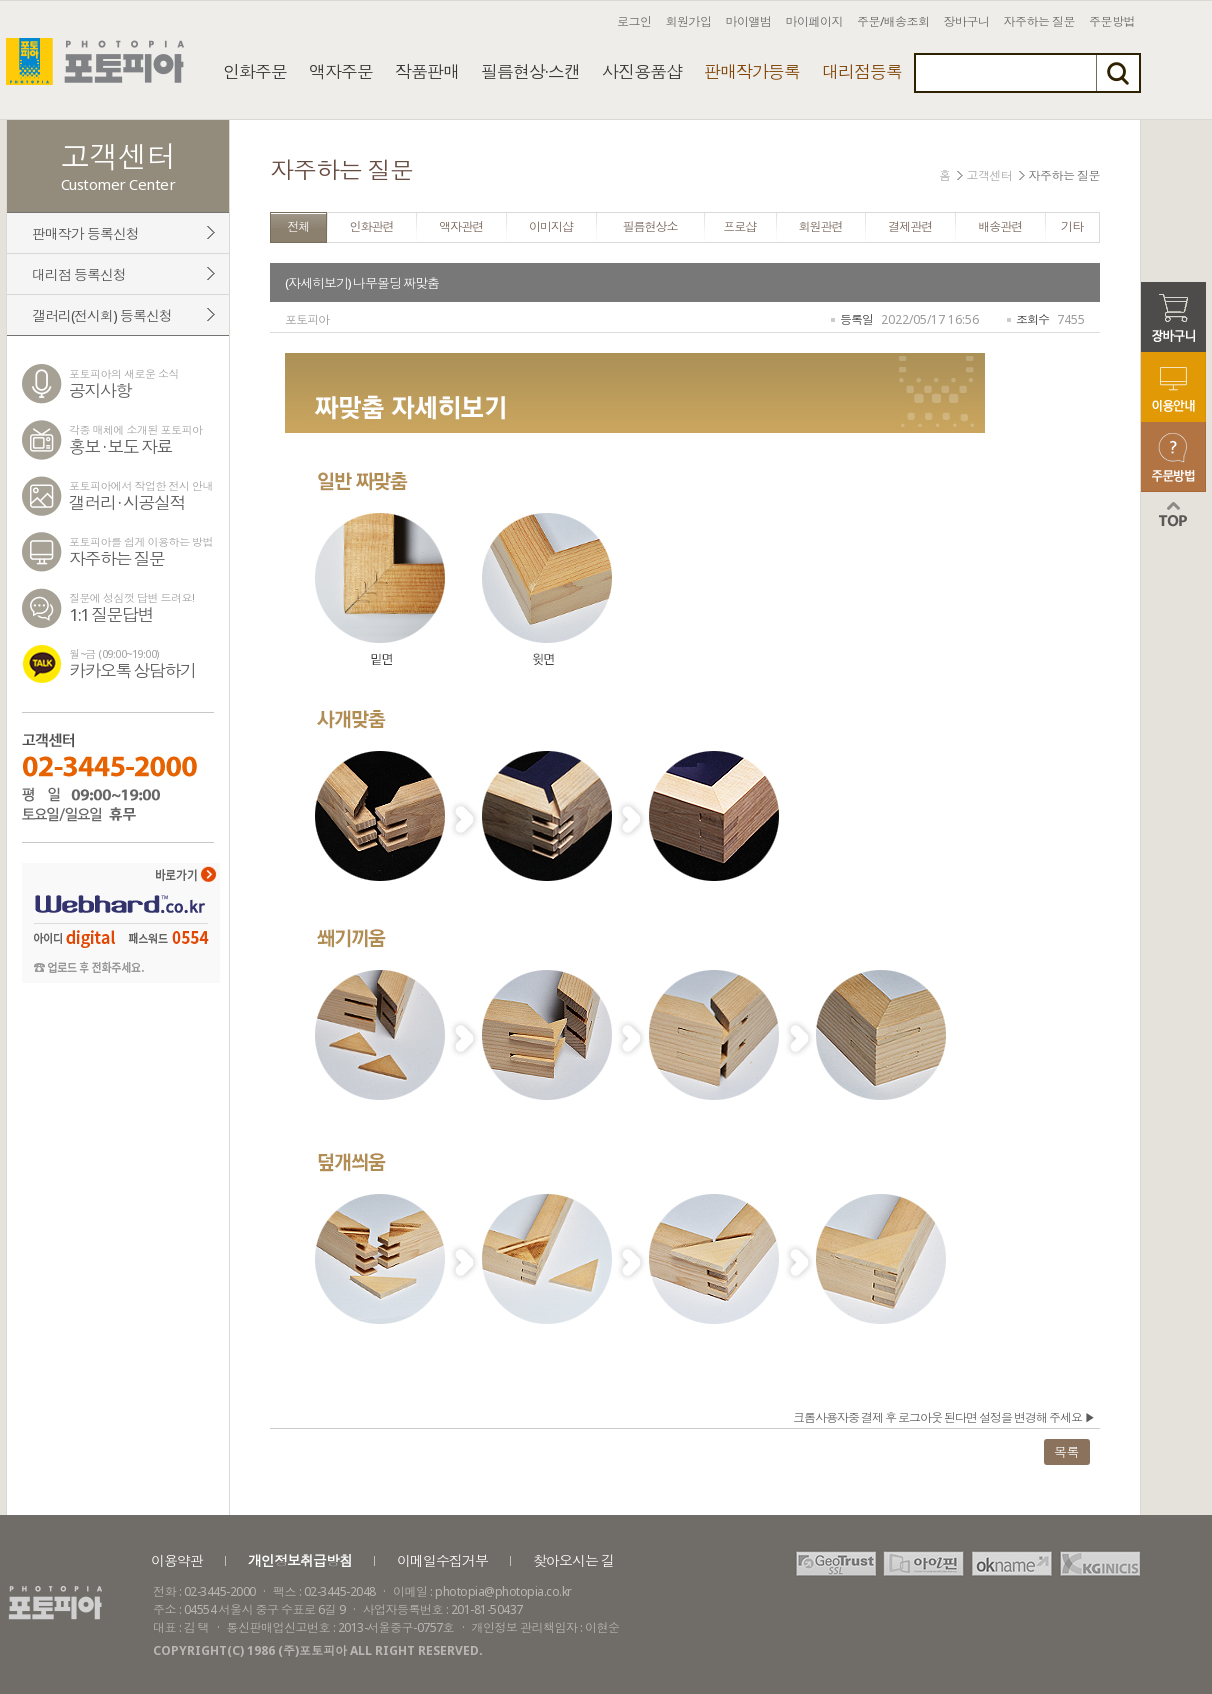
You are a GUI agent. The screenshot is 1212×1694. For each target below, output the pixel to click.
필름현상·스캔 (530, 71)
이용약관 (177, 1560)
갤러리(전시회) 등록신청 (102, 315)
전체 (298, 226)
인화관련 (371, 226)
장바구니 (967, 21)
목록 (1066, 1452)
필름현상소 (650, 226)
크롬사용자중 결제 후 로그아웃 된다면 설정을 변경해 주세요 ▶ (944, 1417)
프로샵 (739, 226)
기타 (1072, 226)
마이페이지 (815, 21)
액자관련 (461, 226)
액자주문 (341, 71)
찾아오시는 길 (573, 1560)
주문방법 (1112, 21)
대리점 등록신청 (79, 274)
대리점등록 (862, 71)
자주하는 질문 (1040, 21)
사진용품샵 (642, 71)
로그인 (634, 21)
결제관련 (910, 226)
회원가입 (689, 21)
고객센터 (990, 175)
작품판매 (427, 71)
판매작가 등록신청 (85, 233)
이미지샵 (551, 226)
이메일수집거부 (442, 1560)
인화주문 (255, 71)
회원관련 (821, 226)
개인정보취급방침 (300, 1560)
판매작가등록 (752, 71)
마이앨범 (749, 21)
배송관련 (1000, 226)
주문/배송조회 (893, 21)
